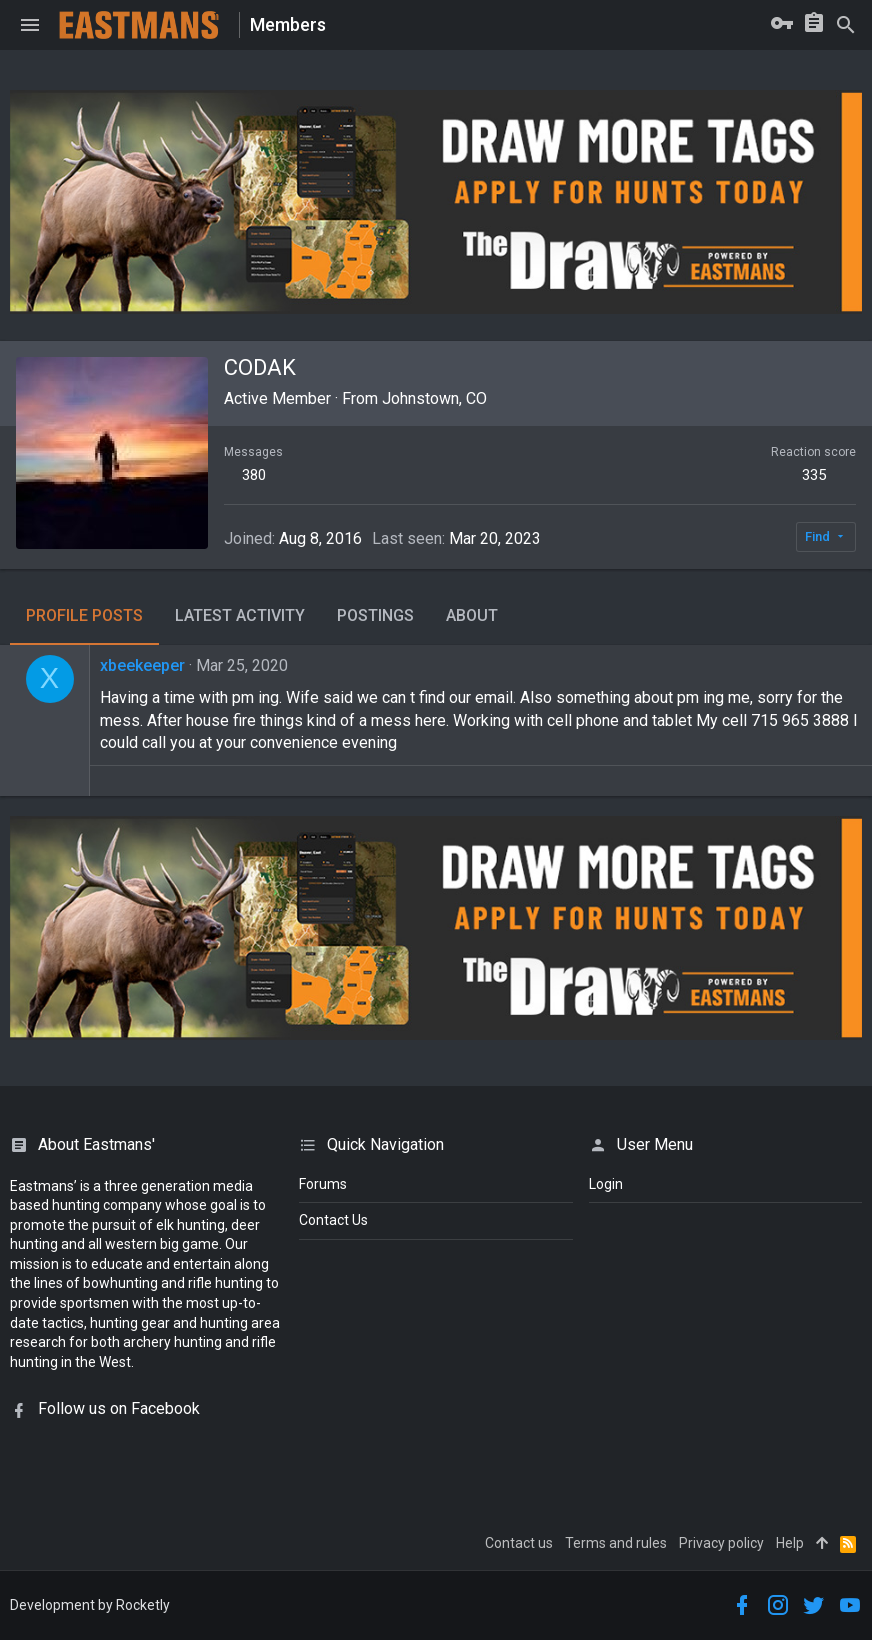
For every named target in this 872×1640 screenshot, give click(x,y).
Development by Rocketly (90, 1605)
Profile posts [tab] (84, 615)
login (606, 1184)
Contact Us (333, 1220)
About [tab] (472, 615)
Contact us (519, 1543)
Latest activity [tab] (240, 615)
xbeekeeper (142, 665)
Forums (323, 1184)
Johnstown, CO (434, 398)
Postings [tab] (375, 615)
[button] (30, 25)
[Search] (846, 25)
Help (790, 1543)
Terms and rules (616, 1543)
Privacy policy (721, 1543)
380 (254, 475)
